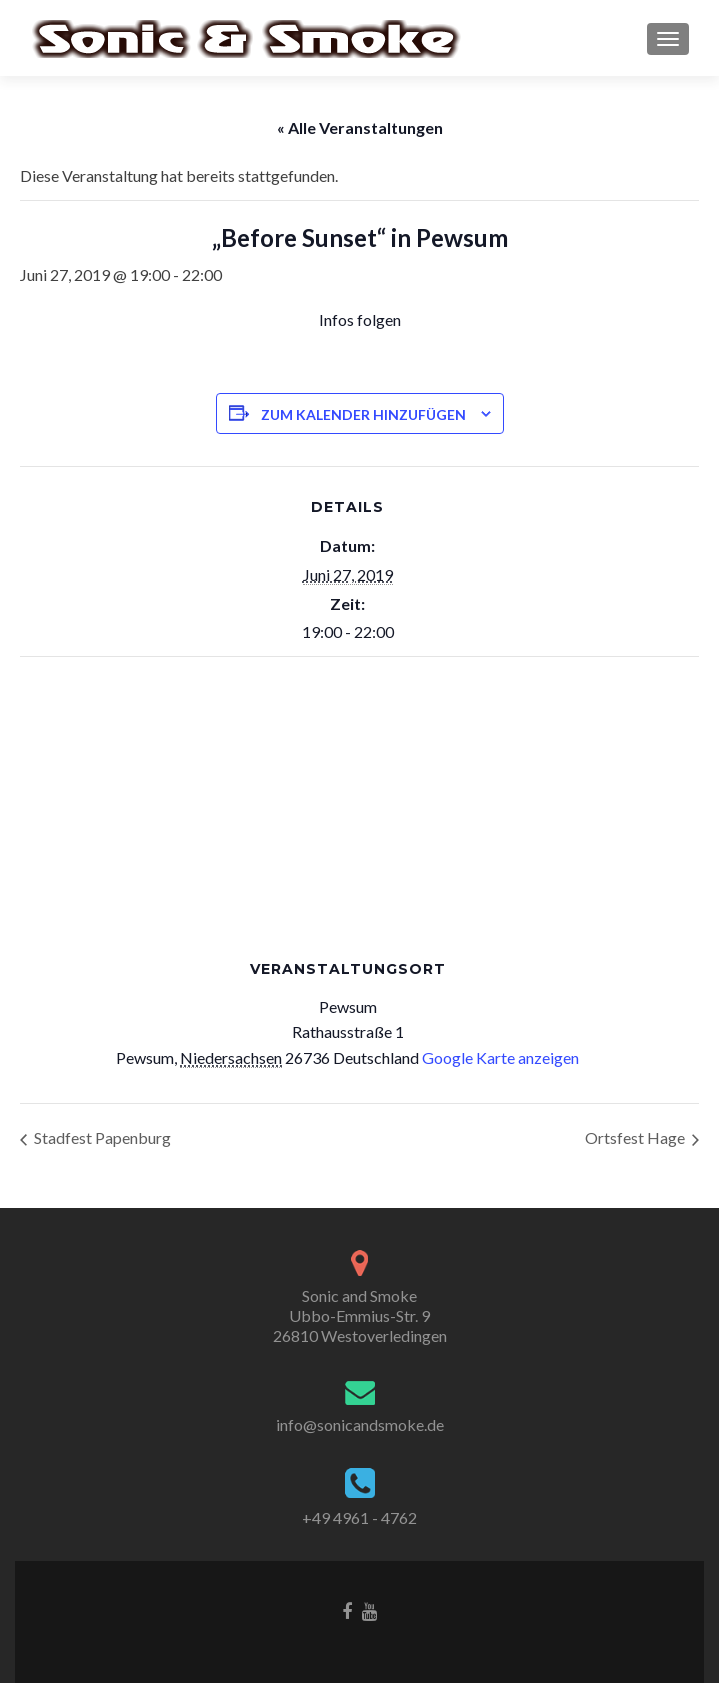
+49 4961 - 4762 (359, 1517)
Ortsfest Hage (636, 1137)
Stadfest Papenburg (101, 1137)
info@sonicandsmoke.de (360, 1424)
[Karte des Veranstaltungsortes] (359, 801)
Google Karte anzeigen (500, 1057)
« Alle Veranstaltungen (360, 127)
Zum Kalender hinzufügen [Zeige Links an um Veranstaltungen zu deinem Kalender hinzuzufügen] (363, 414)
